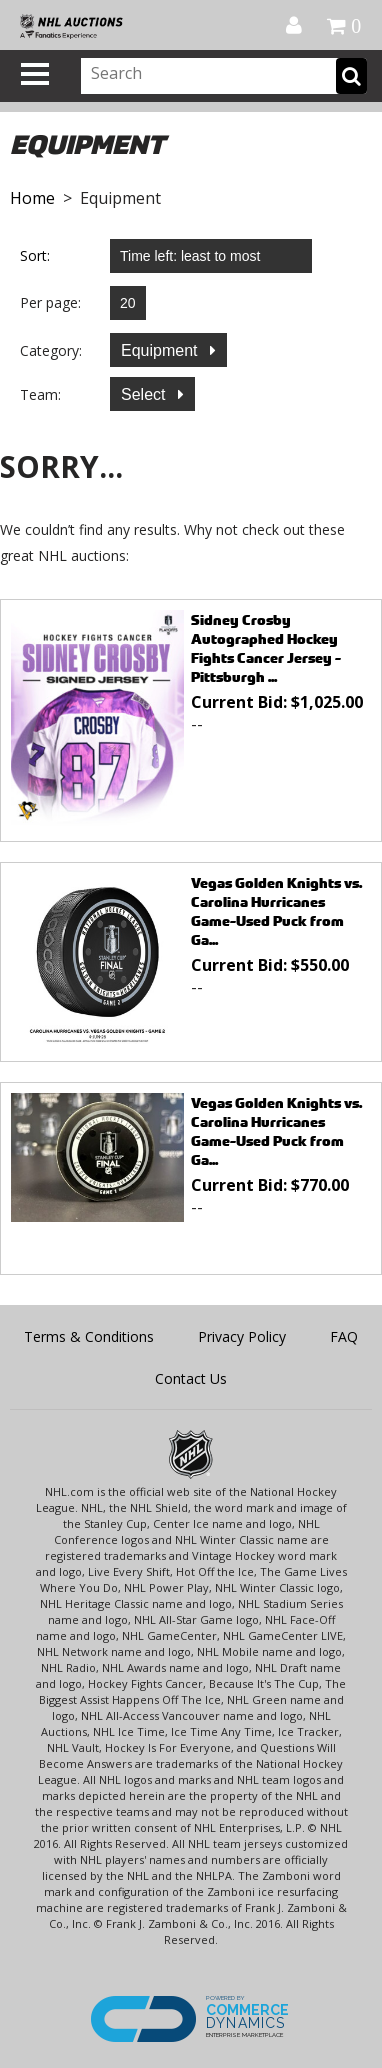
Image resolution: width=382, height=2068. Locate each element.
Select (145, 394)
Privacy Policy (242, 1336)
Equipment (161, 350)
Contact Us (191, 1378)
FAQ (344, 1336)
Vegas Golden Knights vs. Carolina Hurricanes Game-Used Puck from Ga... (276, 911)
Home (32, 198)
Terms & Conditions (89, 1336)
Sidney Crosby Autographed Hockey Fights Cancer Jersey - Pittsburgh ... (266, 648)
